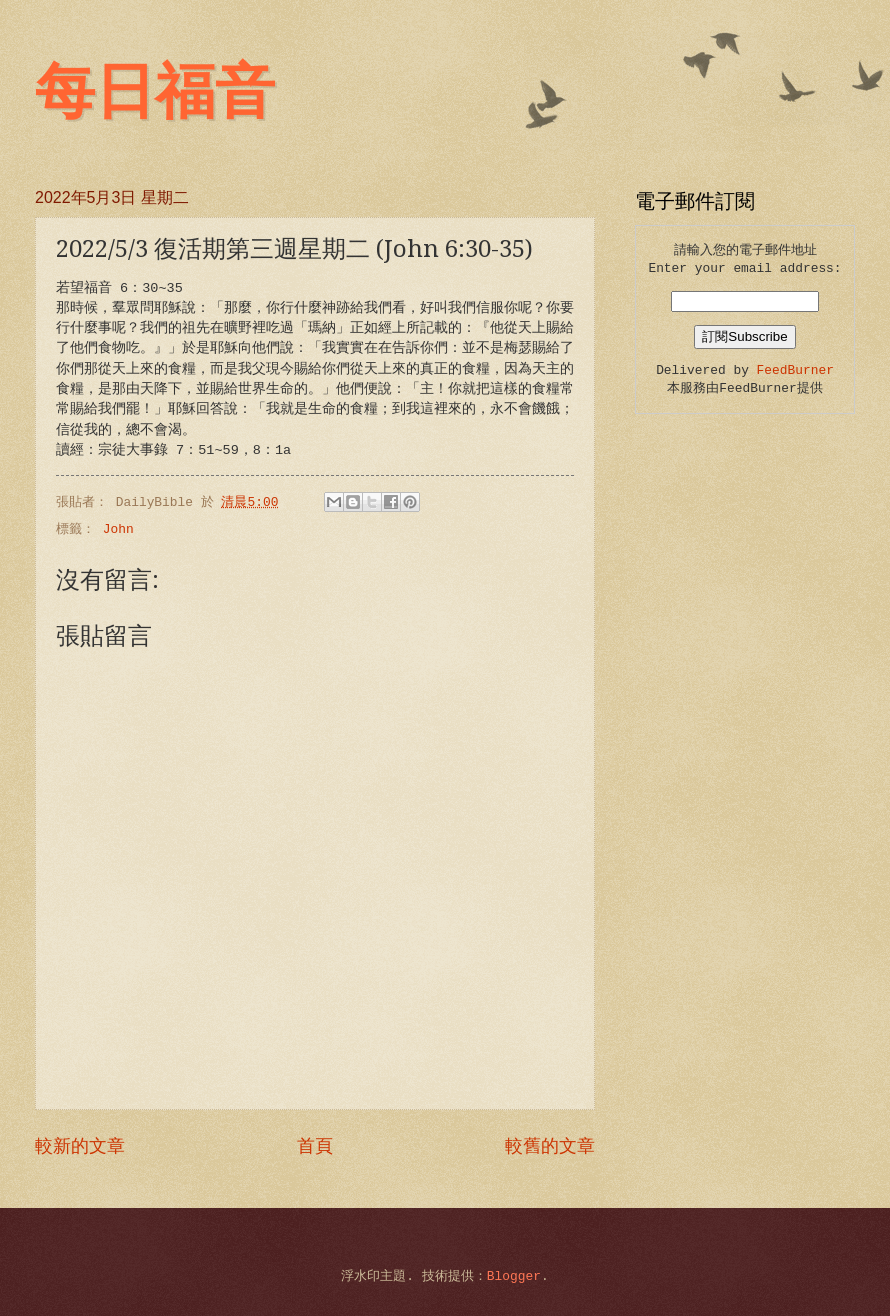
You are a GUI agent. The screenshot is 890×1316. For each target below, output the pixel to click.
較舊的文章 (550, 1147)
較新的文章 (80, 1147)
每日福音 (155, 92)
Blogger (514, 1276)
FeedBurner (795, 370)
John (118, 529)
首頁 (315, 1147)
